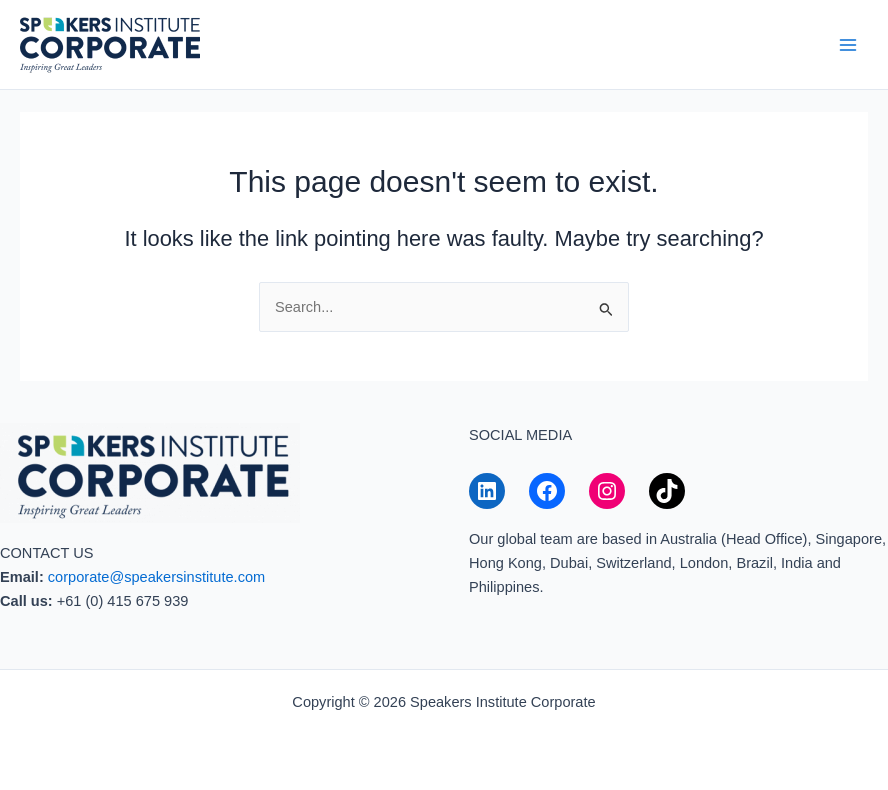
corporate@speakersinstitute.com (156, 577)
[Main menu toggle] (848, 44)
